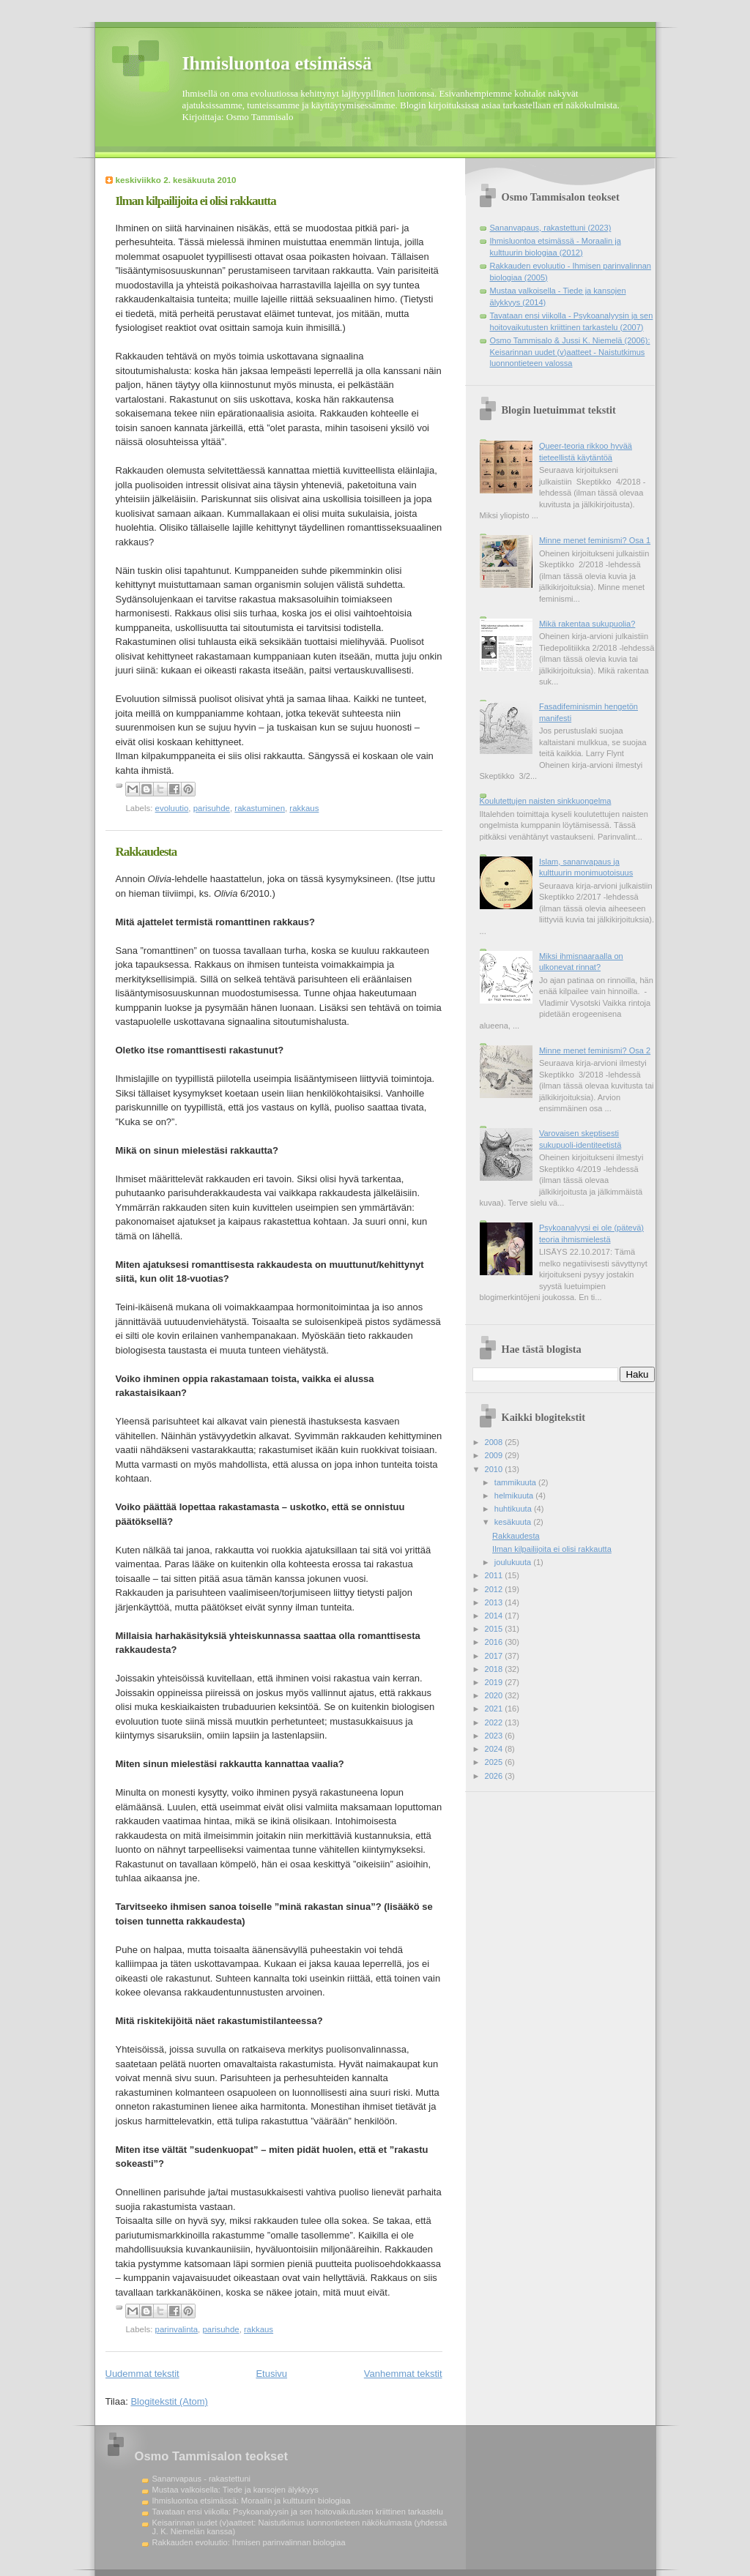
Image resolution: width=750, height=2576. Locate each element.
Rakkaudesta (146, 852)
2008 (495, 1442)
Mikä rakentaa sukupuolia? (587, 623)
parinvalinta (176, 2329)
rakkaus (304, 808)
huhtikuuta (514, 1508)
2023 (495, 1735)
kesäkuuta (513, 1521)
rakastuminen (259, 808)
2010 (495, 1469)
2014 (495, 1615)
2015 (495, 1628)
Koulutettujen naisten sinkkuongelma (546, 800)
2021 (495, 1708)
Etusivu (271, 2373)
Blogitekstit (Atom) (168, 2401)
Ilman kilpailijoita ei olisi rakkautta (196, 201)
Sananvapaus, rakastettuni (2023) (551, 227)
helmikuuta (515, 1495)
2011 (495, 1575)
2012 (495, 1589)
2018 (495, 1669)
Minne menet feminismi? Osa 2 (594, 1050)
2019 (495, 1682)
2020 (495, 1695)
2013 (495, 1602)
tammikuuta (516, 1482)
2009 (495, 1455)
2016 (495, 1642)
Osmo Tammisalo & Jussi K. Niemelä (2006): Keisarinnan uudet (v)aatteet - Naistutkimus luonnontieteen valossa (570, 351)
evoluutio (172, 808)
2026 (495, 1776)
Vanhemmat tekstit (403, 2373)
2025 (495, 1762)
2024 (495, 1748)
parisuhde (211, 808)
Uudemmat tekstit (142, 2373)
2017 (495, 1655)
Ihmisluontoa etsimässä (277, 63)
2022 (495, 1722)
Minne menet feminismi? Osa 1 (594, 540)
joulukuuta (513, 1562)
